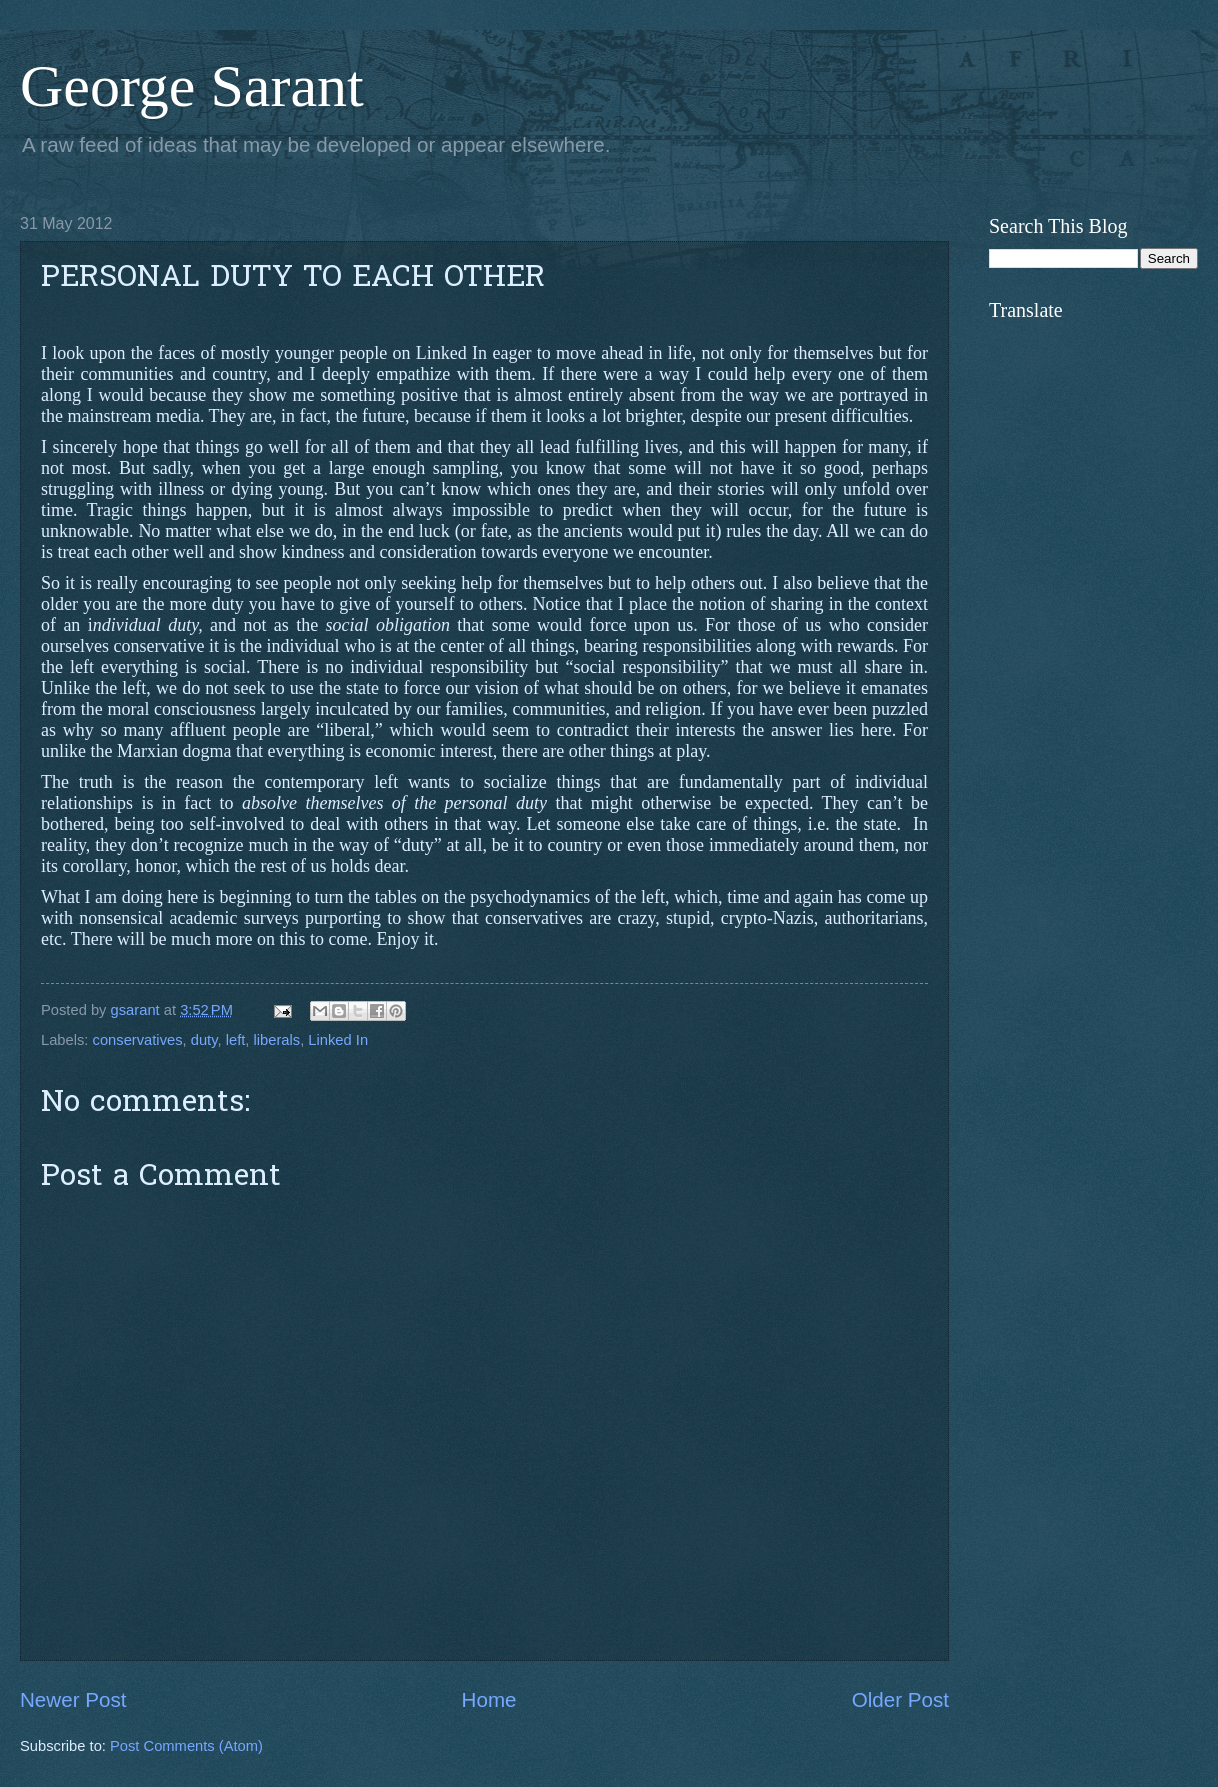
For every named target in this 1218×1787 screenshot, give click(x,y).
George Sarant (192, 86)
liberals (277, 1040)
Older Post (900, 1699)
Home (489, 1699)
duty (204, 1040)
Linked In (338, 1040)
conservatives (138, 1040)
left (236, 1040)
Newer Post (73, 1699)
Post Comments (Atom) (186, 1746)
